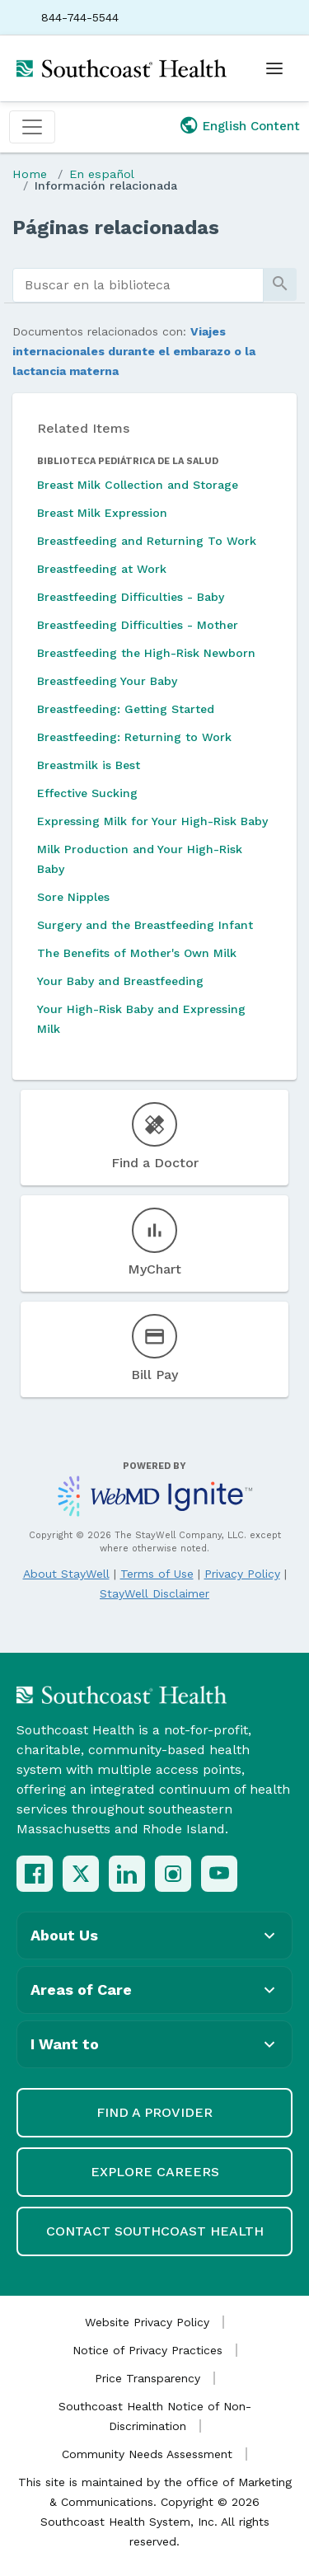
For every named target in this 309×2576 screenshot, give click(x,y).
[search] (138, 285)
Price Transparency (147, 2378)
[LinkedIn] (127, 1874)
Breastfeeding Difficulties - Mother (137, 624)
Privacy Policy (242, 1573)
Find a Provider (154, 2112)
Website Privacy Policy (147, 2322)
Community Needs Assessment (147, 2454)
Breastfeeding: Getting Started (125, 709)
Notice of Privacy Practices (147, 2350)
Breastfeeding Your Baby (107, 680)
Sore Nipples (73, 896)
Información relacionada (106, 185)
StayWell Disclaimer (154, 1593)
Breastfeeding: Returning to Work (134, 737)
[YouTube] (219, 1874)
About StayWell (66, 1573)
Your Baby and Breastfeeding (120, 981)
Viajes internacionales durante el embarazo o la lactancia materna (133, 351)
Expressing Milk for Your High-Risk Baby (152, 821)
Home (29, 174)
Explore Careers (155, 2172)
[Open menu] (274, 68)
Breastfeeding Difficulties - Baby (130, 596)
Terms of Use (157, 1573)
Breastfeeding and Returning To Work (146, 540)
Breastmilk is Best (88, 765)
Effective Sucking (87, 793)
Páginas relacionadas (115, 227)
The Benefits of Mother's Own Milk (136, 953)
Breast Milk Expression (102, 512)
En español (101, 174)
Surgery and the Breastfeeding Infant (145, 924)
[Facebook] (34, 1874)
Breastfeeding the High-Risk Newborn (146, 652)
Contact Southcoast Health (155, 2231)
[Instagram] (173, 1874)
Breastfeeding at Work (101, 568)
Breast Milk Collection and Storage (137, 484)
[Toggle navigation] (32, 126)
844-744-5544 (80, 17)
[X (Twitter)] (81, 1874)
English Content (251, 126)
